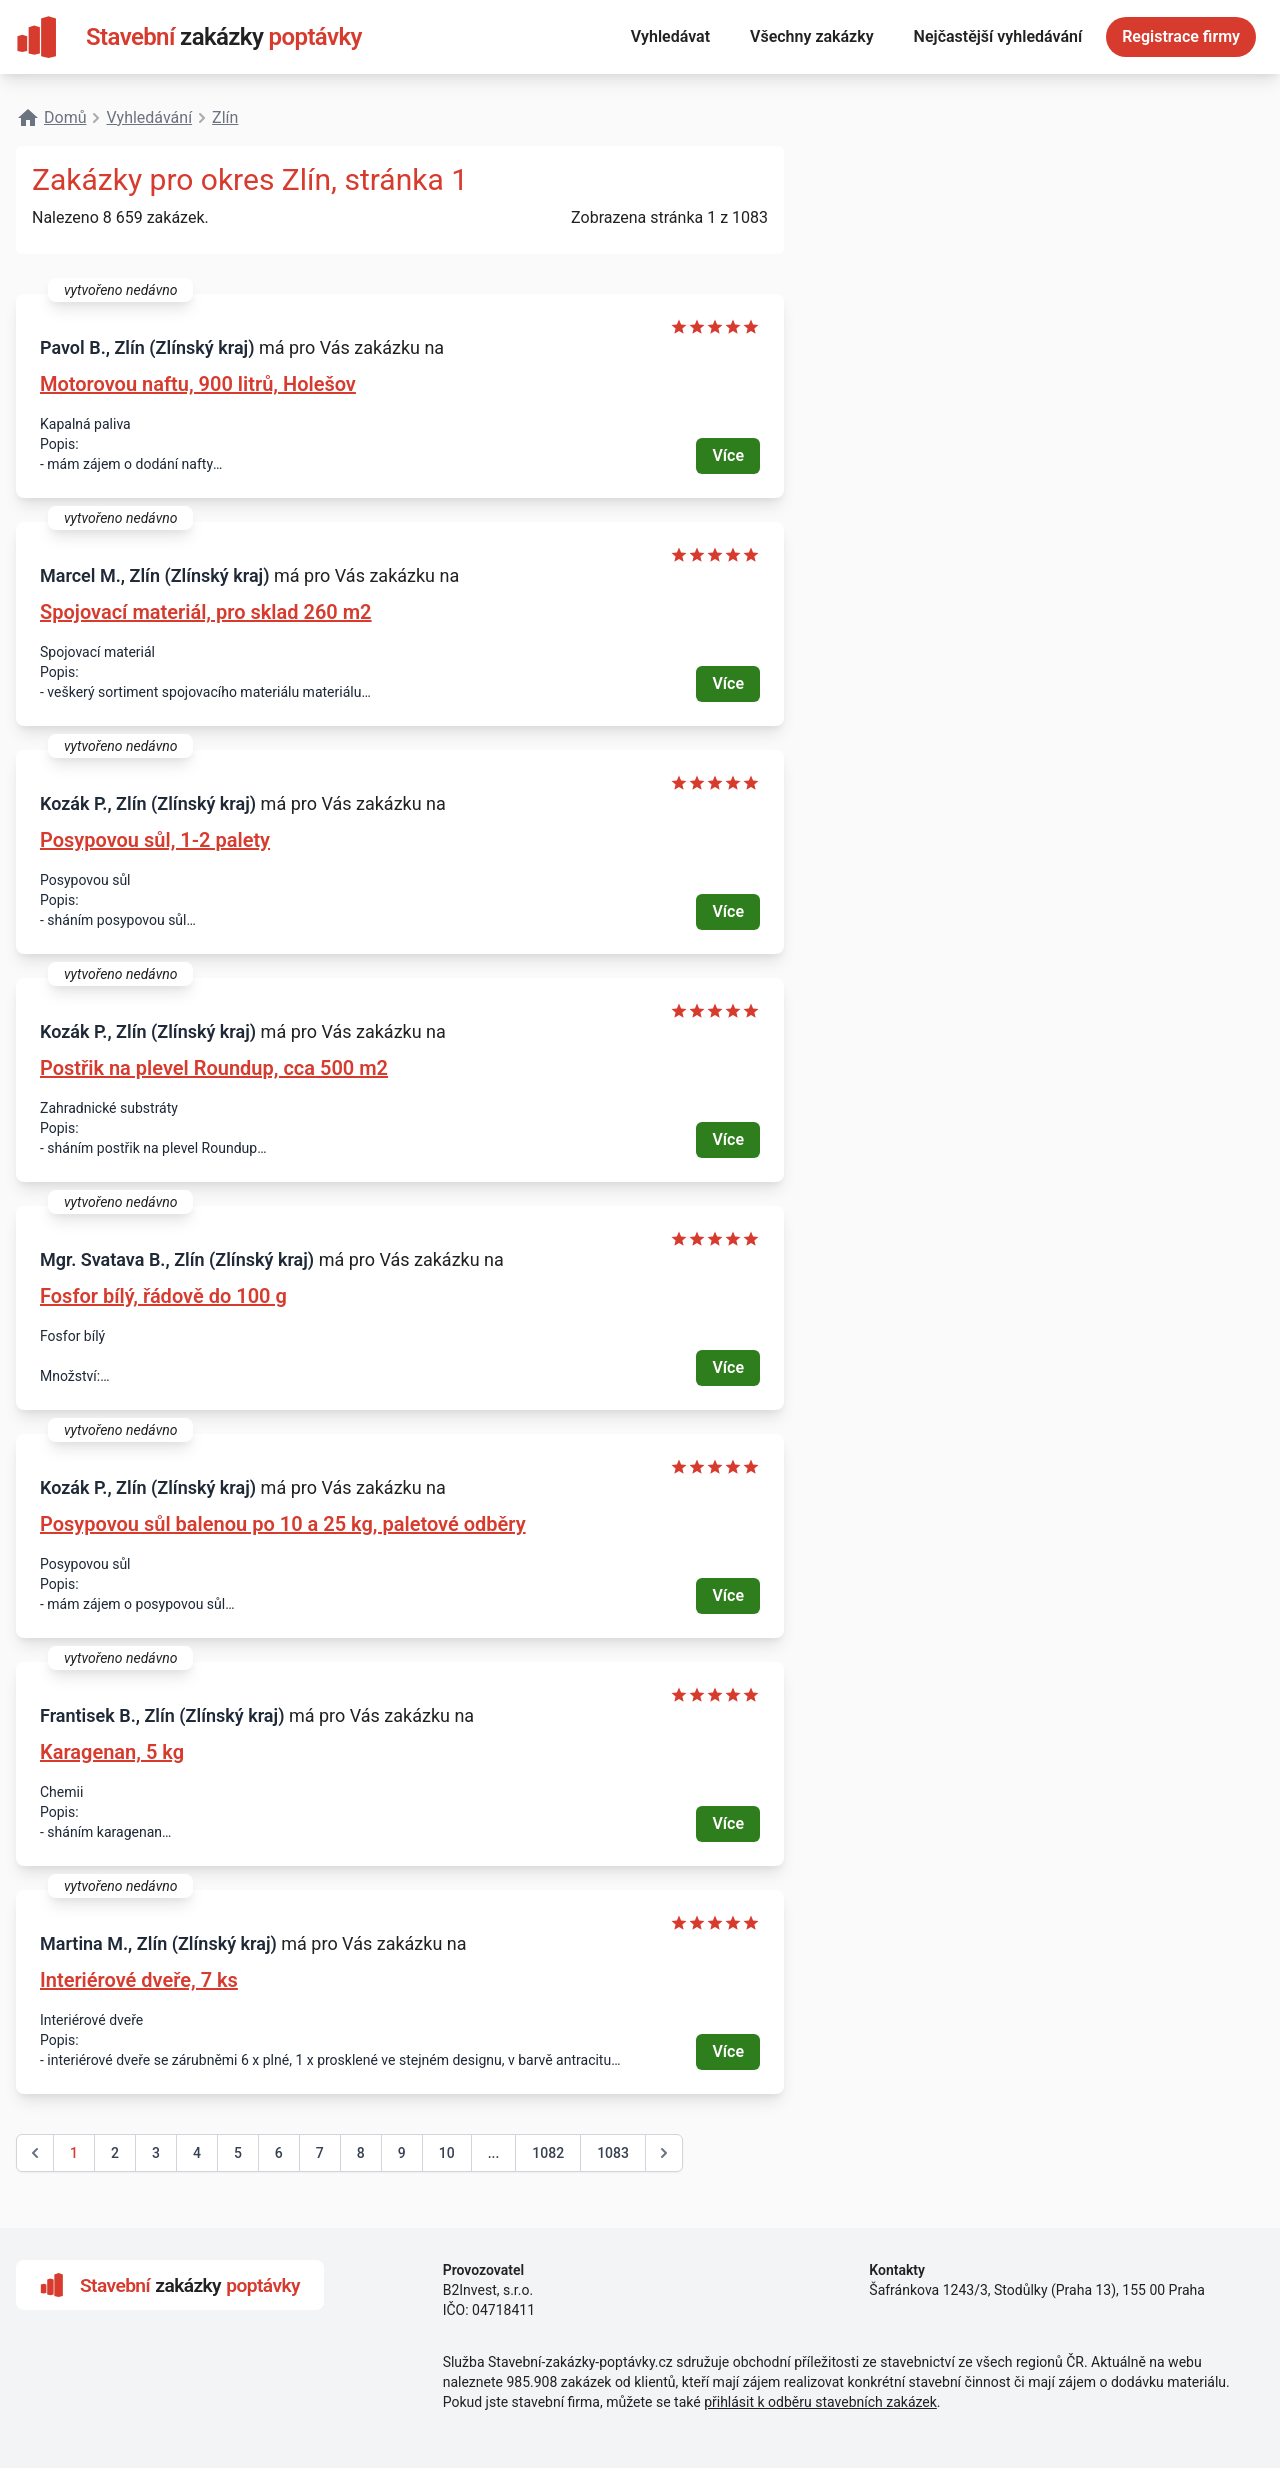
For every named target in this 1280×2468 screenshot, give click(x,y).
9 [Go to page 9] (402, 2153)
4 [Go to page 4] (197, 2153)
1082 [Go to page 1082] (548, 2153)
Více (728, 455)
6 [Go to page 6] (279, 2153)
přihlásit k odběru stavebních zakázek (820, 2402)
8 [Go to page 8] (361, 2153)
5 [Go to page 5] (238, 2153)
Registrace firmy (1181, 36)
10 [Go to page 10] (447, 2153)
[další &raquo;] (664, 2153)
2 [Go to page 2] (115, 2153)
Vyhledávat (670, 36)
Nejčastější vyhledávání (998, 36)
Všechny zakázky (812, 36)
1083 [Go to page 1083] (613, 2153)
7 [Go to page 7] (320, 2153)
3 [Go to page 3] (156, 2153)
